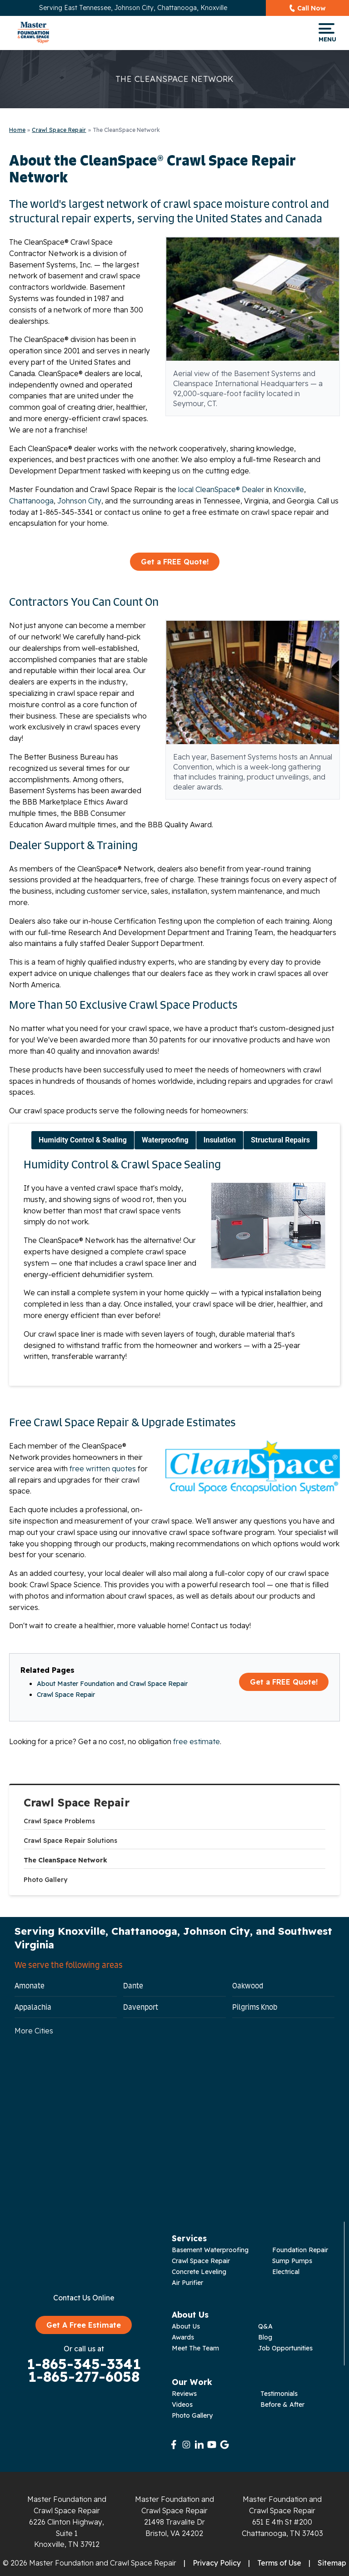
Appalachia (33, 2007)
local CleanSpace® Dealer (221, 489)
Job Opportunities (285, 2348)
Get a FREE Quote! (175, 561)
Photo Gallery (45, 1880)
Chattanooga (31, 500)
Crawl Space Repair (77, 1802)
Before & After (282, 2404)
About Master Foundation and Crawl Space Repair (112, 1684)
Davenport (140, 2007)
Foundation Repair (300, 2250)
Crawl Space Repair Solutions (70, 1840)
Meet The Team (195, 2348)
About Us (186, 2326)
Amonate (30, 1985)
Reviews (184, 2394)
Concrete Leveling (199, 2272)
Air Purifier (187, 2283)
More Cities (34, 2030)
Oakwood (247, 1985)
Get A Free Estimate (83, 2324)
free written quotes (103, 1468)
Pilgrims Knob (254, 2007)
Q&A (265, 2326)
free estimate (196, 1741)
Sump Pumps (292, 2261)
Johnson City (79, 500)
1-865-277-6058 (84, 2376)
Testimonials (279, 2394)
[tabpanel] (174, 1263)
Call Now (311, 8)
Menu (326, 32)
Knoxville (289, 489)
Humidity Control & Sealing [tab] (83, 1140)
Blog (265, 2337)
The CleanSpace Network (65, 1860)
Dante (133, 1985)
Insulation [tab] (220, 1140)
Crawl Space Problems (59, 1821)
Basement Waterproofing (210, 2250)
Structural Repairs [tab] (280, 1140)
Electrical (285, 2272)
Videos (182, 2404)
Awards (183, 2337)
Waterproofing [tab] (165, 1140)
